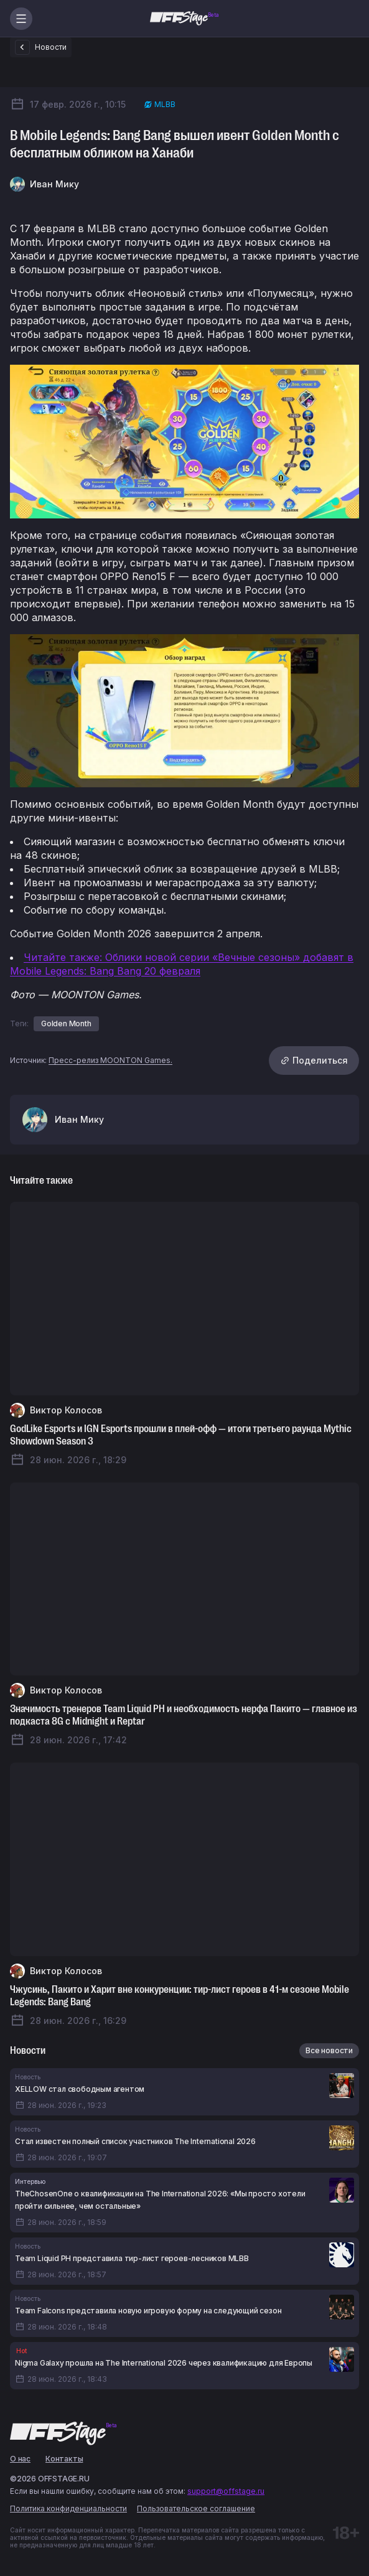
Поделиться (314, 1060)
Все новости (329, 2050)
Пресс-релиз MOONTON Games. (110, 1060)
